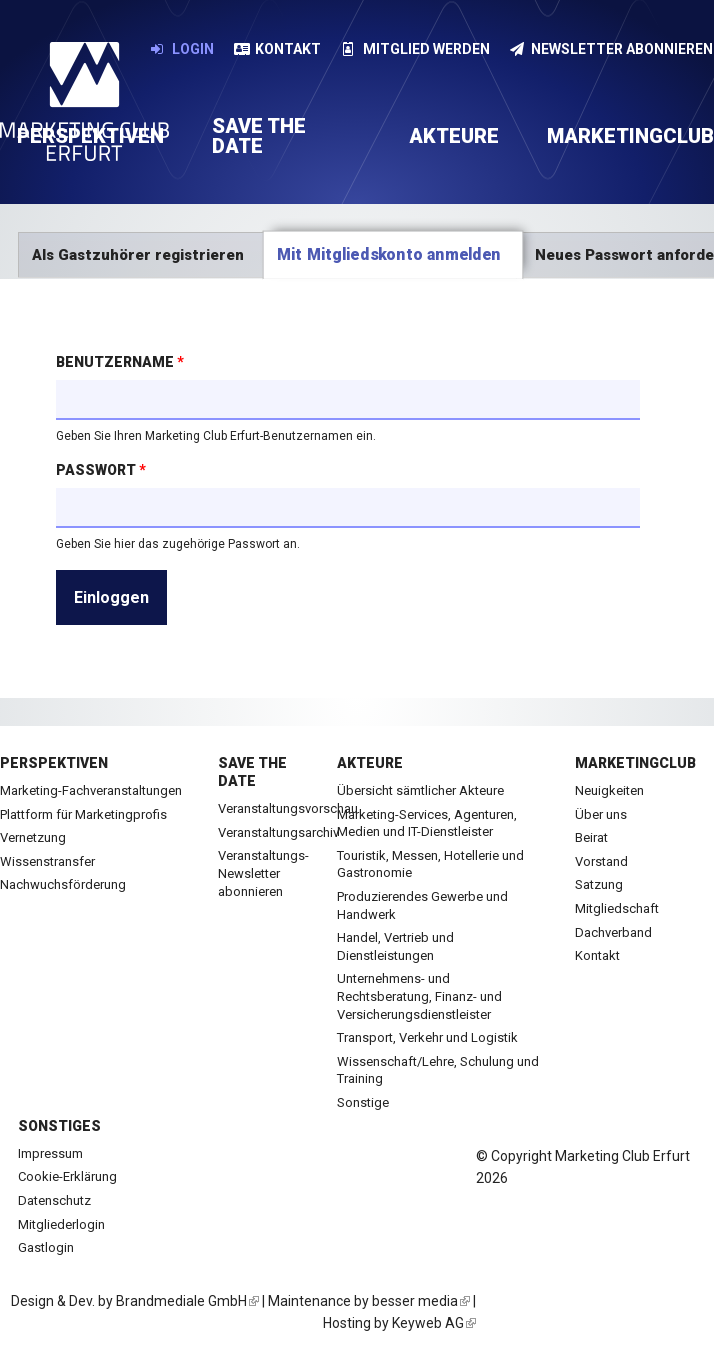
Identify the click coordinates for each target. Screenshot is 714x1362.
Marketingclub (635, 763)
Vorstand (601, 861)
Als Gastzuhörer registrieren (138, 255)
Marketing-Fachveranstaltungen (91, 790)
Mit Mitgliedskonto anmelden (400, 254)
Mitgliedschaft (617, 908)
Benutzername (120, 362)
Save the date (259, 136)
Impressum (50, 1153)
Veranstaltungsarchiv (278, 832)
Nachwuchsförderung (63, 884)
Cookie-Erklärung (67, 1176)
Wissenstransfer (47, 861)
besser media (421, 1301)
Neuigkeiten (609, 790)
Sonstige (363, 1102)
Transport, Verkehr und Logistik (427, 1037)
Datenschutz (54, 1200)
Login (182, 49)
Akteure (454, 136)
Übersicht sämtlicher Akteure (420, 790)
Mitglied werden (415, 49)
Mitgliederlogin (61, 1224)
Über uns (601, 814)
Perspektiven (54, 763)
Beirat (591, 837)
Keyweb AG (434, 1323)
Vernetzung (33, 837)
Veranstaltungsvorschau (288, 808)
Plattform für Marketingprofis (83, 814)
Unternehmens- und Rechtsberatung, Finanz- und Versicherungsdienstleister (419, 996)
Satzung (599, 884)
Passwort (101, 470)
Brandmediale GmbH (187, 1301)
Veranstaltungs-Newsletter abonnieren (263, 873)
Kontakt (278, 49)
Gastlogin (46, 1247)
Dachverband (613, 932)
